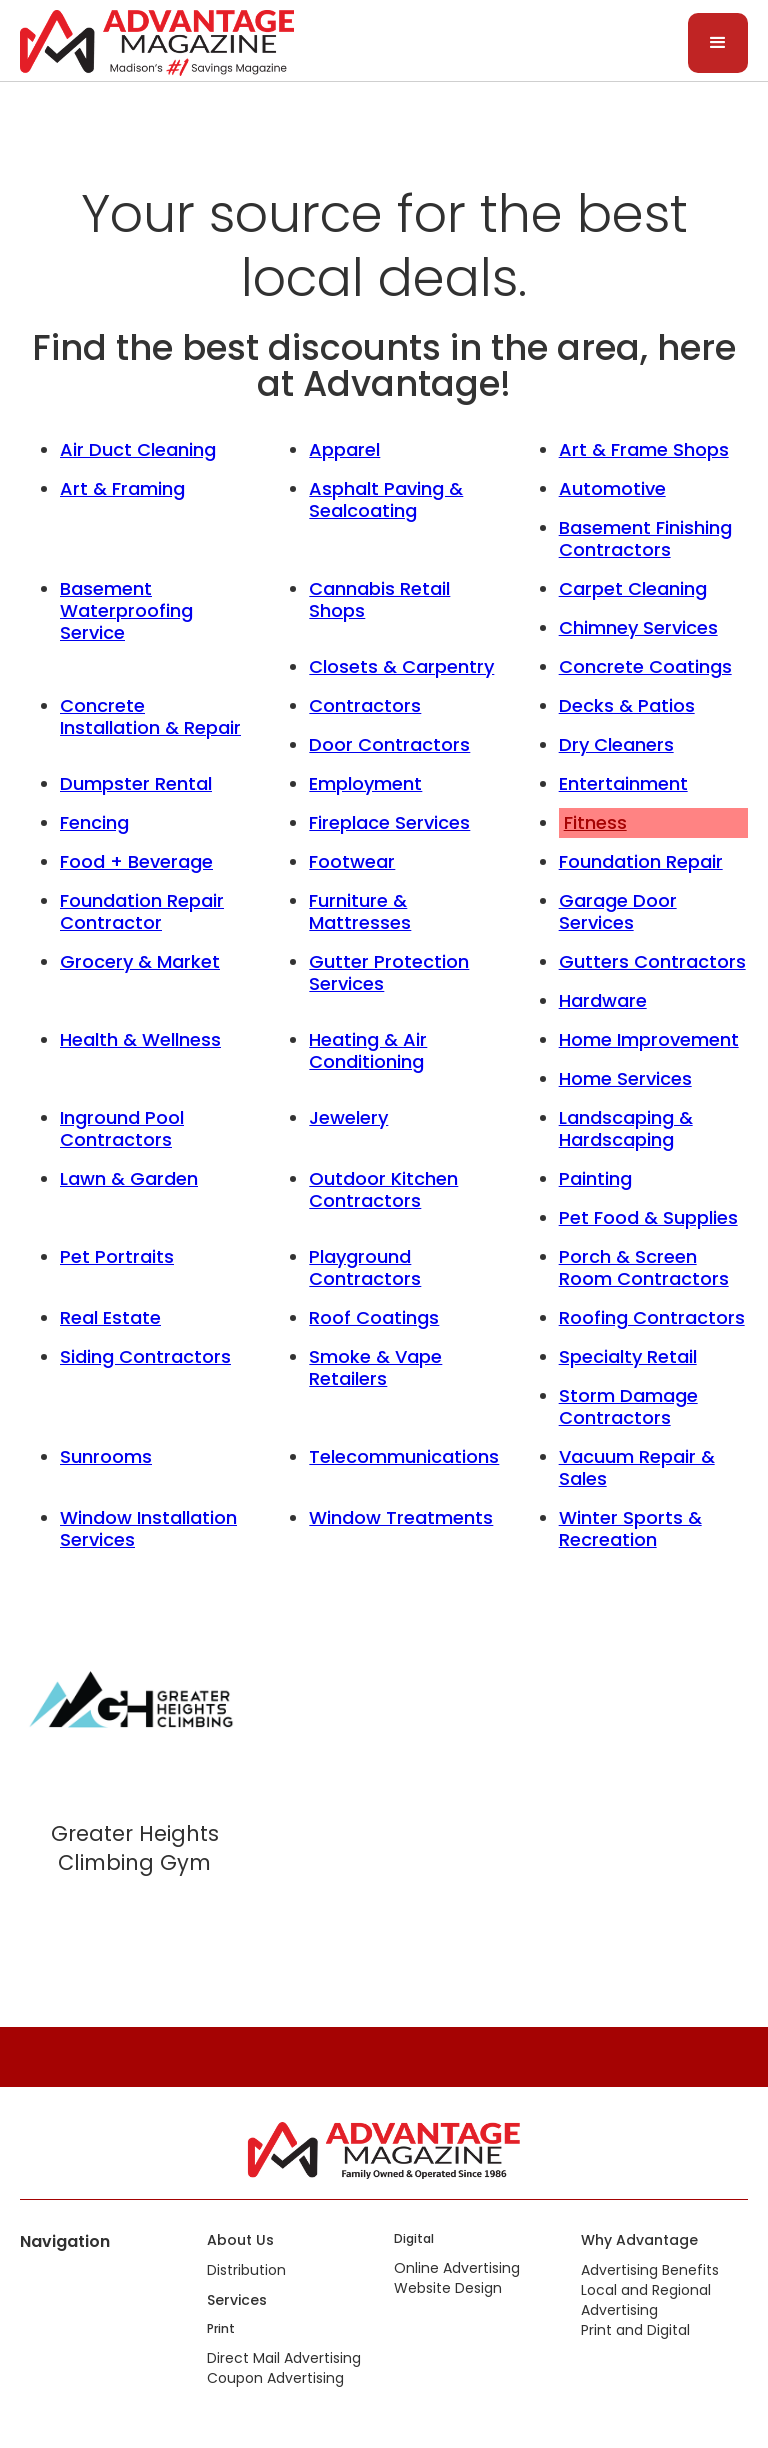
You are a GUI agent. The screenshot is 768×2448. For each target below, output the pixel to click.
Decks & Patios (627, 705)
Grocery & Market (140, 961)
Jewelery (348, 1117)
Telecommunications (403, 1456)
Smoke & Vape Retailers (375, 1367)
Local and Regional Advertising (646, 2300)
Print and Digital (635, 2330)
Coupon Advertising (275, 2378)
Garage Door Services (618, 911)
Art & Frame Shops (644, 449)
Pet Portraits (117, 1256)
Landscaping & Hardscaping (626, 1128)
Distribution (246, 2270)
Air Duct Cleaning (138, 449)
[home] (157, 40)
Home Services (625, 1078)
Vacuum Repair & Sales (637, 1467)
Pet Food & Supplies (648, 1217)
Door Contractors (389, 744)
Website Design (448, 2288)
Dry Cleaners (616, 744)
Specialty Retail (628, 1356)
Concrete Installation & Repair (150, 716)
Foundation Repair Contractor (142, 911)
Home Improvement (649, 1039)
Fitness (595, 822)
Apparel (344, 449)
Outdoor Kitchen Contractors (383, 1189)
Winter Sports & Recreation (630, 1528)
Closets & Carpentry (401, 666)
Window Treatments (401, 1517)
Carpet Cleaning (633, 588)
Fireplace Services (389, 822)
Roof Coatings (374, 1317)
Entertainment (623, 783)
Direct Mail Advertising (284, 2358)
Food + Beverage (136, 861)
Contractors (365, 705)
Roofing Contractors (652, 1317)
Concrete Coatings (645, 666)
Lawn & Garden (129, 1178)
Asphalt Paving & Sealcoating (386, 499)
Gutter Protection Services (389, 972)
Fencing (94, 822)
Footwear (352, 861)
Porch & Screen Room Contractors (644, 1267)
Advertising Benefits (650, 2270)
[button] (718, 43)
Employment (365, 783)
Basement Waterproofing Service (126, 610)
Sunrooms (106, 1456)
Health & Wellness (140, 1039)
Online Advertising (457, 2268)
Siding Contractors (145, 1356)
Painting (595, 1178)
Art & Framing (122, 488)
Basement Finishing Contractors (645, 538)
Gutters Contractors (652, 961)
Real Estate (110, 1317)
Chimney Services (638, 627)
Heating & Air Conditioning (368, 1050)
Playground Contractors (365, 1267)
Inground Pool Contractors (122, 1128)
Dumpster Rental (136, 783)
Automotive (612, 488)
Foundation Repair (641, 861)
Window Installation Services (148, 1528)
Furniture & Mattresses (360, 911)
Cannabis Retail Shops (379, 599)
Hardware (603, 1000)
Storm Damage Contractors (628, 1406)
